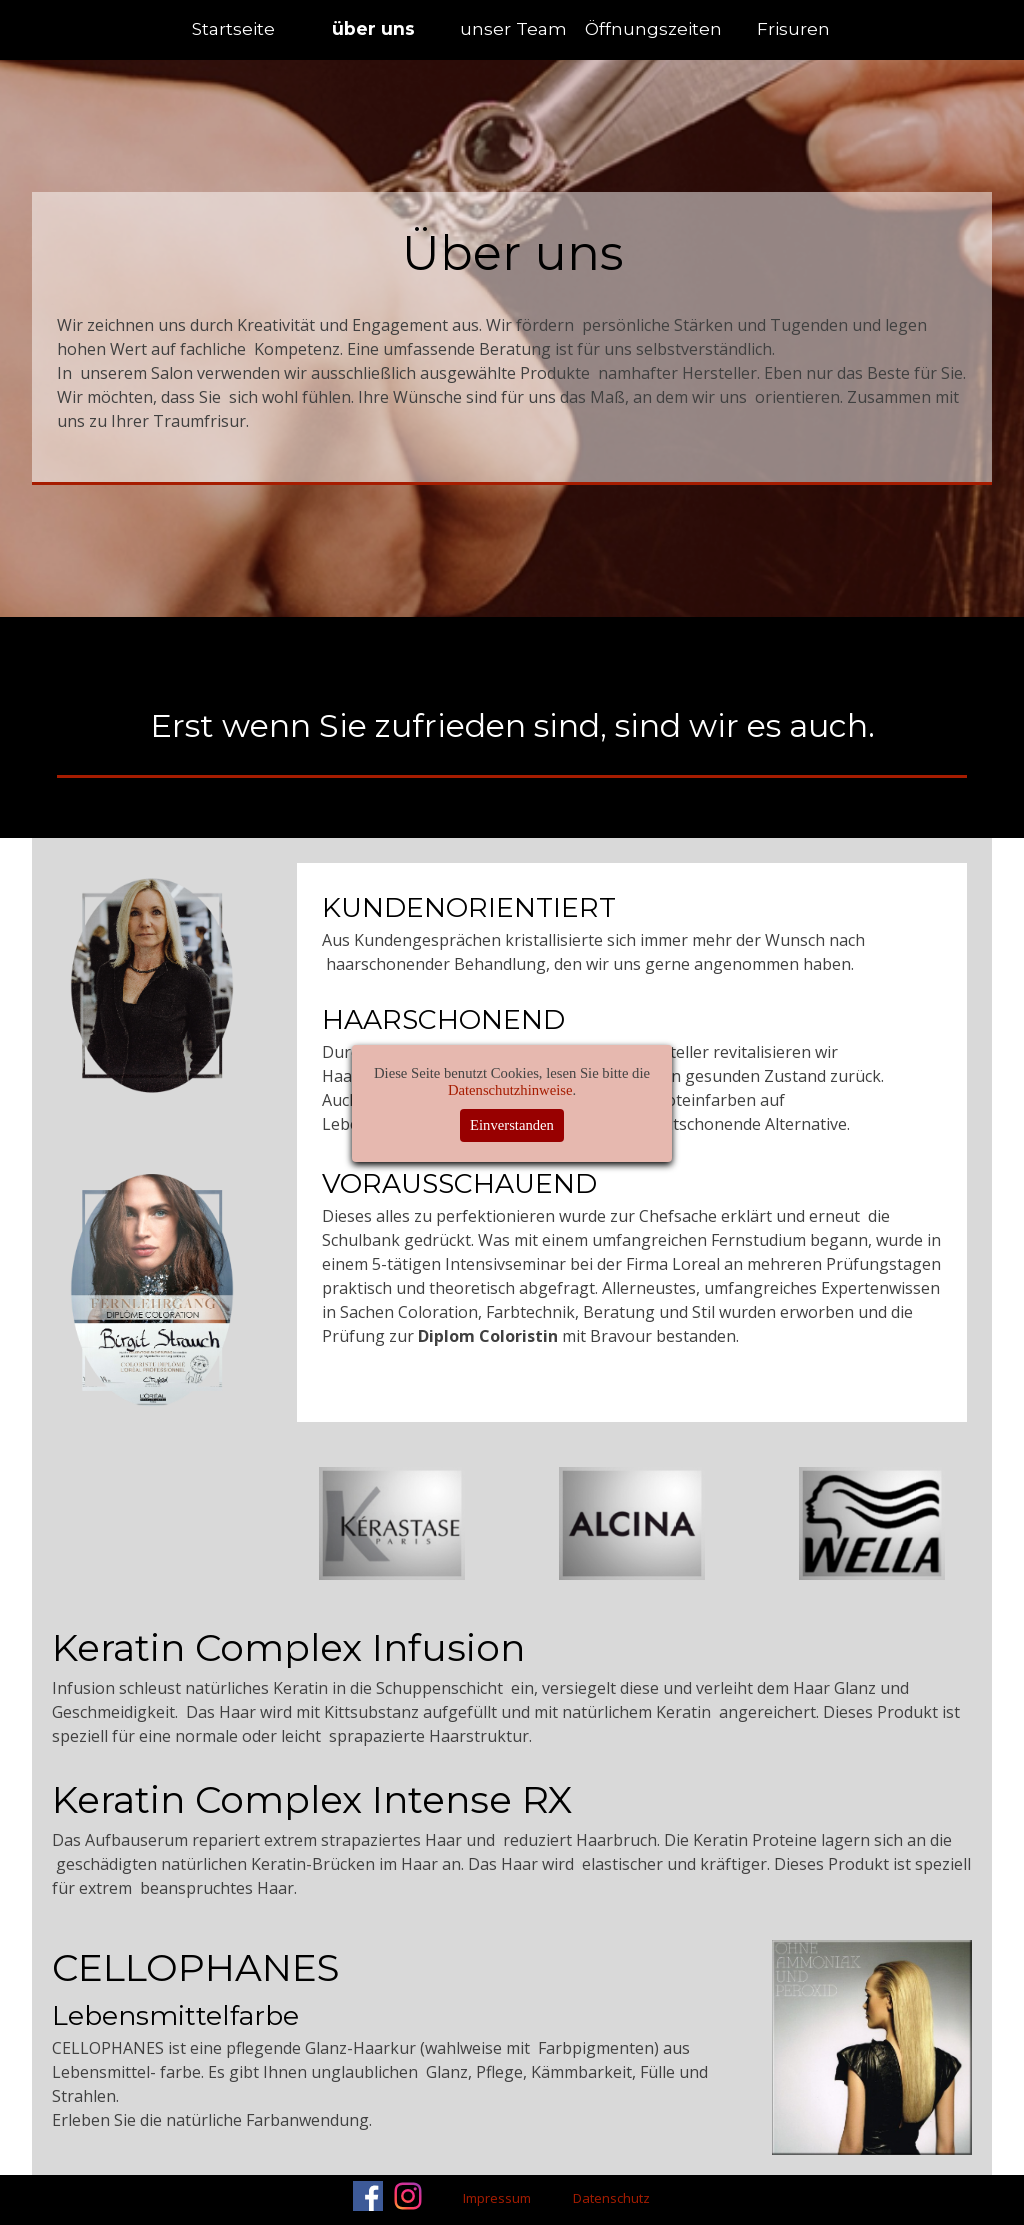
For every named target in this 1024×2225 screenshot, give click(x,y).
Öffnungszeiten (653, 28)
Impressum (497, 2198)
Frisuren (793, 28)
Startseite (233, 28)
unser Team (513, 28)
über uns (373, 28)
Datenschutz (611, 2198)
